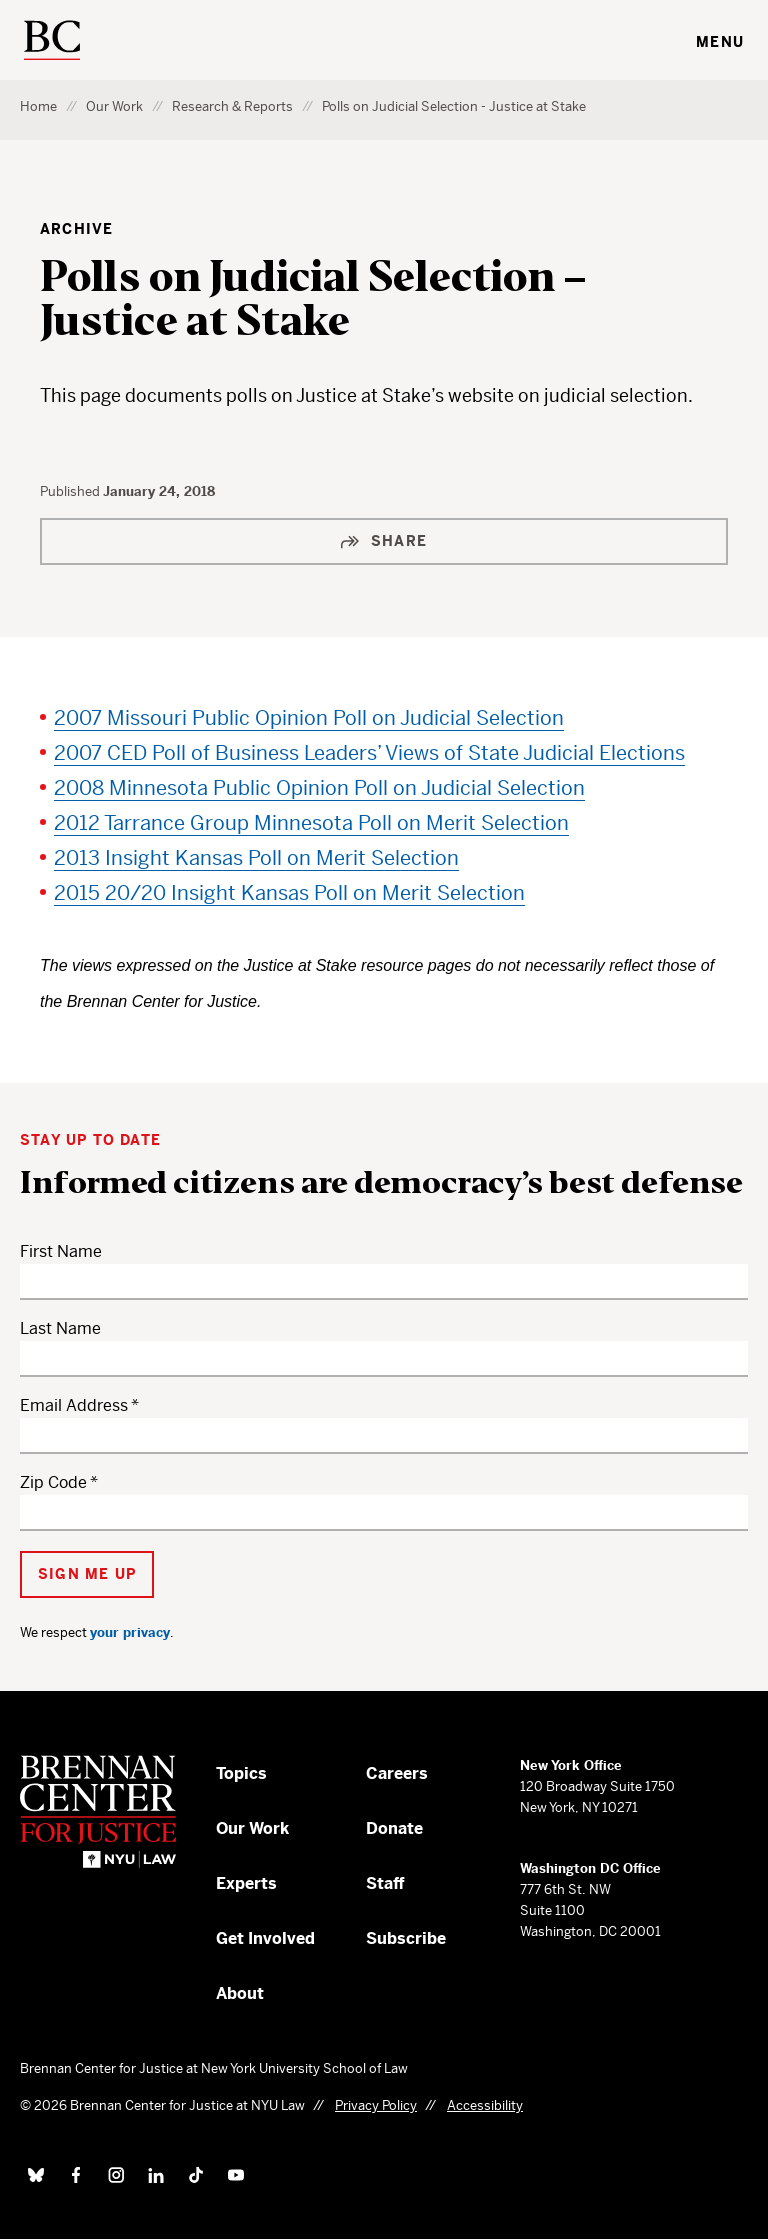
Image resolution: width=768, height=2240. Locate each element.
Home (38, 106)
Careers (397, 1773)
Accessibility (485, 2105)
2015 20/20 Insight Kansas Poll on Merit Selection (289, 893)
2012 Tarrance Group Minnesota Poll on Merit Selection (311, 823)
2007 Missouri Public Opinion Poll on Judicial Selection (309, 718)
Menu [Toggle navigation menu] (720, 42)
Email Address (74, 1405)
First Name (61, 1251)
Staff (385, 1883)
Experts (246, 1883)
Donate (394, 1828)
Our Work (114, 106)
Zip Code (53, 1482)
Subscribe (406, 1938)
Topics (241, 1773)
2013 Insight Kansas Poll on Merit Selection (256, 858)
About (240, 1993)
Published (71, 491)
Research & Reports (232, 106)
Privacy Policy (376, 2105)
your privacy (130, 1632)
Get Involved (265, 1938)
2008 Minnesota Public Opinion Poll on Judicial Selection (319, 788)
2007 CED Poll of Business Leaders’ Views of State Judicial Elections (369, 753)
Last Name (60, 1328)
